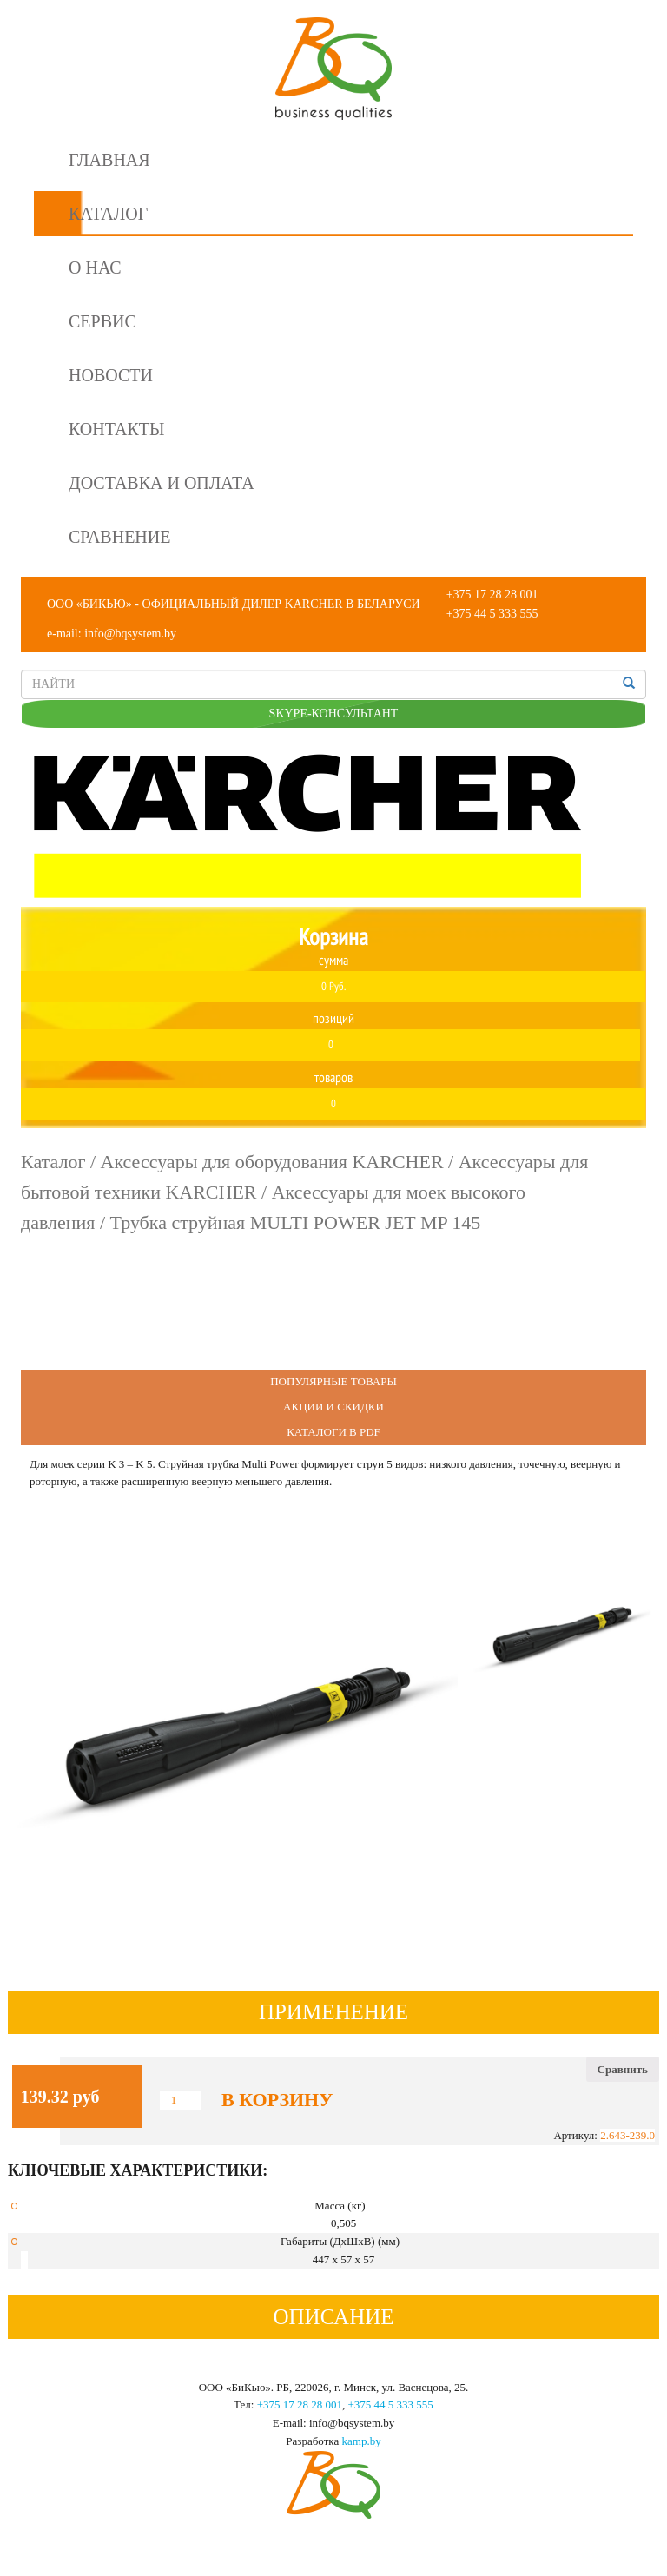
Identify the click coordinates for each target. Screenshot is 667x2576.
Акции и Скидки (333, 1406)
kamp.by (361, 2440)
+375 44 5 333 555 (492, 613)
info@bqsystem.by (130, 633)
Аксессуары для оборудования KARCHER (272, 1161)
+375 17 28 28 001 (492, 594)
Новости (111, 375)
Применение (333, 2012)
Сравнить (623, 2069)
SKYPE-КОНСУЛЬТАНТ (334, 713)
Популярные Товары (333, 1381)
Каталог (108, 213)
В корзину (277, 2100)
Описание (333, 2316)
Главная (109, 159)
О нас (95, 267)
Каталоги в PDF (333, 1431)
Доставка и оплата (161, 482)
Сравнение (119, 536)
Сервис (102, 321)
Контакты (116, 429)
